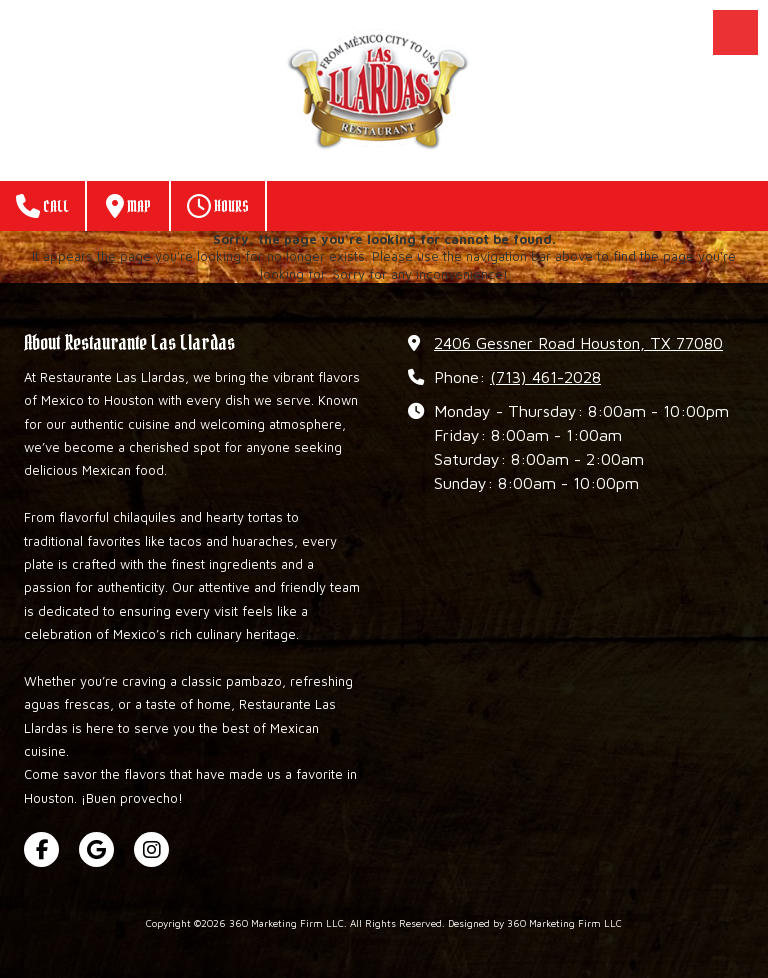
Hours (218, 206)
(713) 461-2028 (545, 376)
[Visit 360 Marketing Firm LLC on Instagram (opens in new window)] (151, 849)
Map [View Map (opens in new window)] (128, 206)
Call (42, 206)
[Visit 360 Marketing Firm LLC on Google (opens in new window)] (96, 849)
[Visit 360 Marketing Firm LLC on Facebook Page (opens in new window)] (41, 849)
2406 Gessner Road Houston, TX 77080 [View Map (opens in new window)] (578, 342)
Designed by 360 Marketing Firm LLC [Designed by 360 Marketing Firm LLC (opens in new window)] (535, 923)
